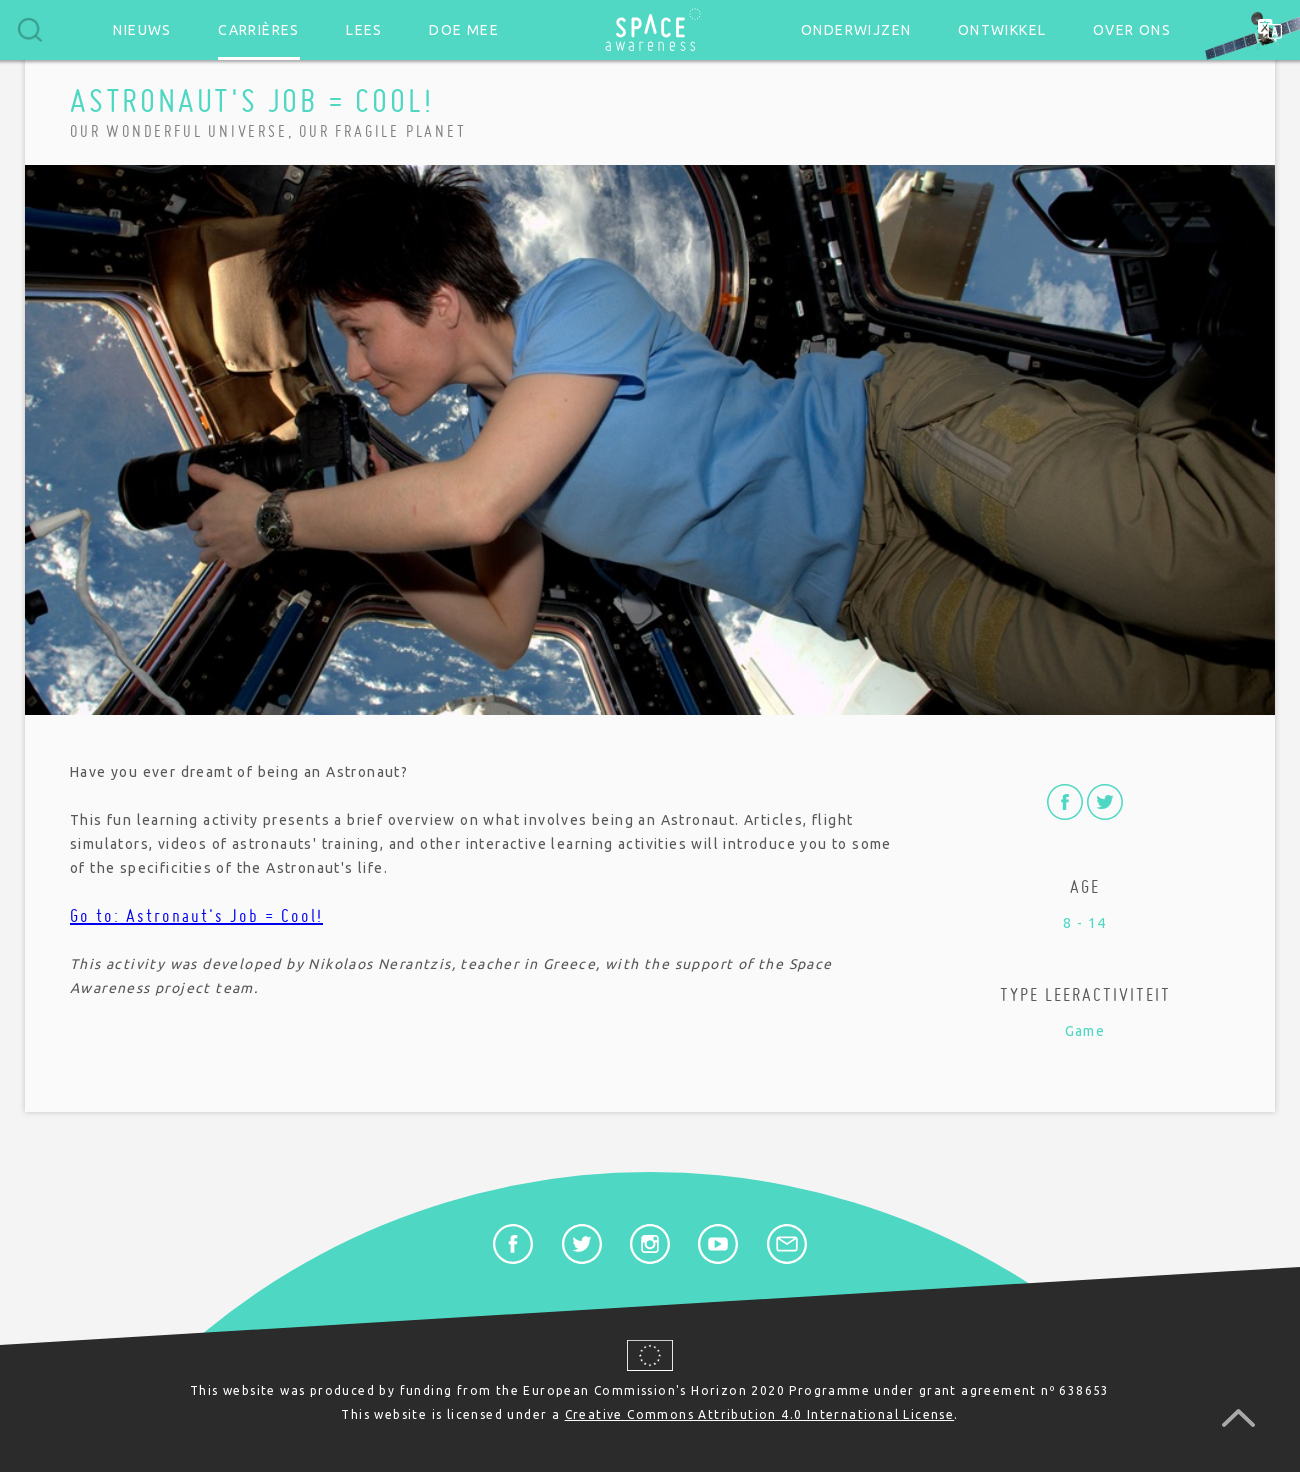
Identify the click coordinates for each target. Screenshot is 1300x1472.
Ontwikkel (1002, 30)
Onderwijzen (856, 30)
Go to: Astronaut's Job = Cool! (196, 915)
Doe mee (464, 30)
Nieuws (142, 30)
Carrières (259, 30)
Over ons (1132, 30)
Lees (364, 30)
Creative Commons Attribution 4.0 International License (760, 1414)
